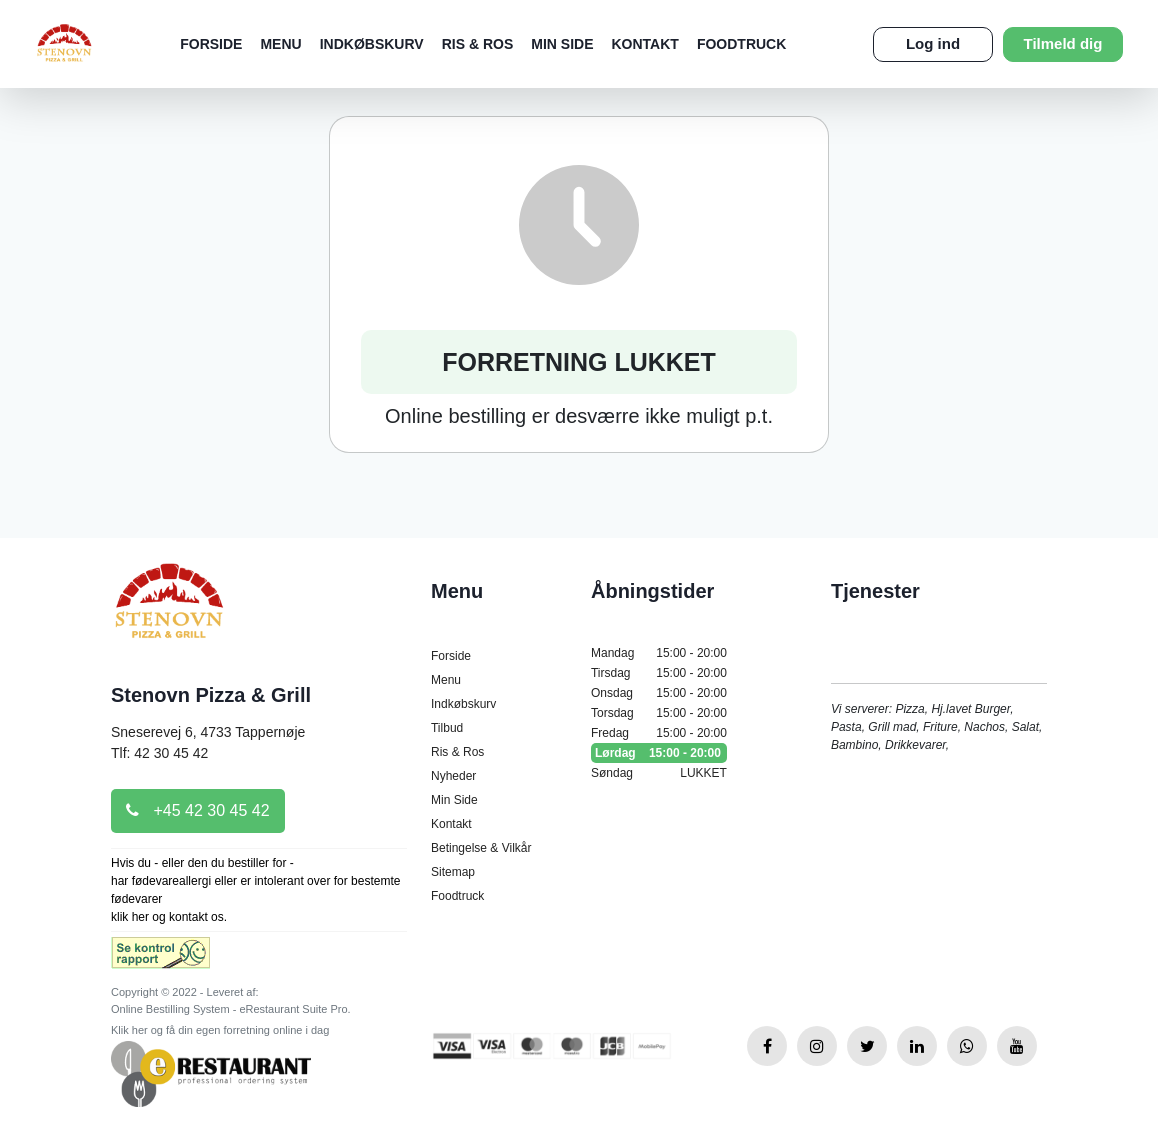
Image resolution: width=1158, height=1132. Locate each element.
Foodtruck (741, 44)
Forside (211, 44)
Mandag (659, 653)
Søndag (659, 773)
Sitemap (453, 872)
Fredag (659, 733)
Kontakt (644, 44)
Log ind (933, 43)
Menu (280, 44)
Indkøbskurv (372, 44)
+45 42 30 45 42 (198, 810)
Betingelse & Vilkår (481, 848)
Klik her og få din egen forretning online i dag (220, 1030)
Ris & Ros (478, 44)
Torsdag (659, 713)
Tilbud (447, 728)
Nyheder (453, 776)
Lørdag (659, 753)
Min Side (562, 44)
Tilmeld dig (1063, 43)
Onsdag (659, 693)
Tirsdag (659, 673)
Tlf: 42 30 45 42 (159, 753)
